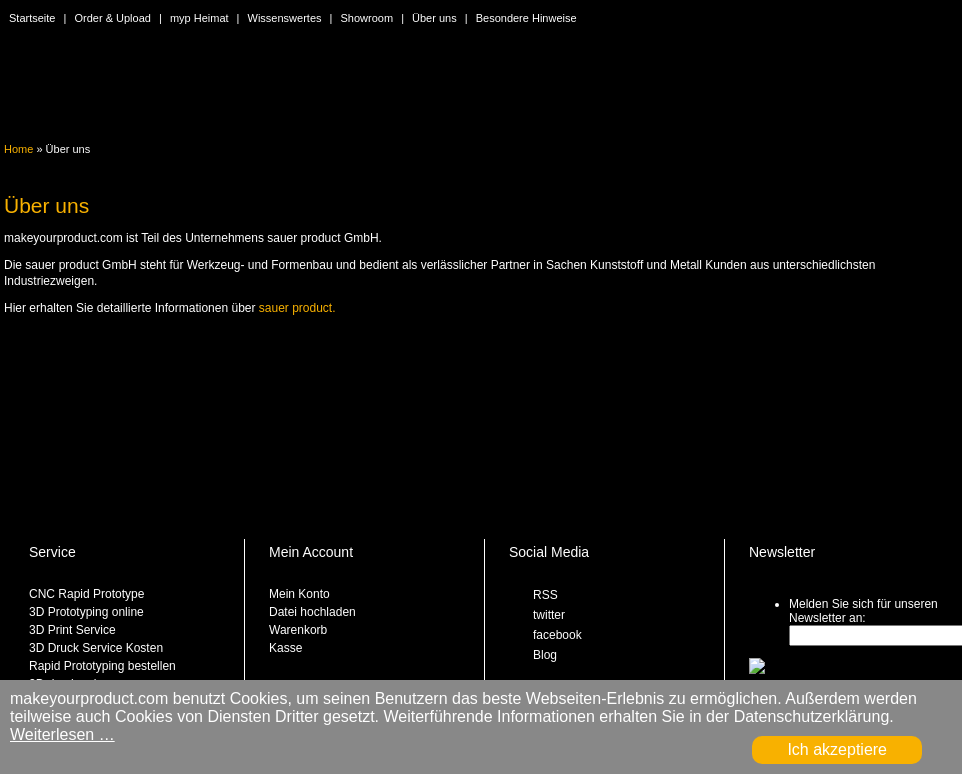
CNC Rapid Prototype (86, 594)
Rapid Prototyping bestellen (102, 666)
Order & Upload (112, 18)
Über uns (434, 18)
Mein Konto (299, 594)
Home (18, 149)
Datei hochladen (312, 612)
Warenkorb (298, 630)
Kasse (285, 648)
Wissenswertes (285, 18)
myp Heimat (199, 18)
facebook (557, 635)
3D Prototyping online (86, 612)
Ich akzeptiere (837, 749)
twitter (549, 615)
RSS (545, 595)
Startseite (32, 18)
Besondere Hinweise (526, 18)
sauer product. (297, 308)
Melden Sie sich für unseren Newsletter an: (863, 611)
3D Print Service (72, 630)
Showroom (367, 18)
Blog (545, 655)
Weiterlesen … (62, 734)
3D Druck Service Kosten (96, 648)
